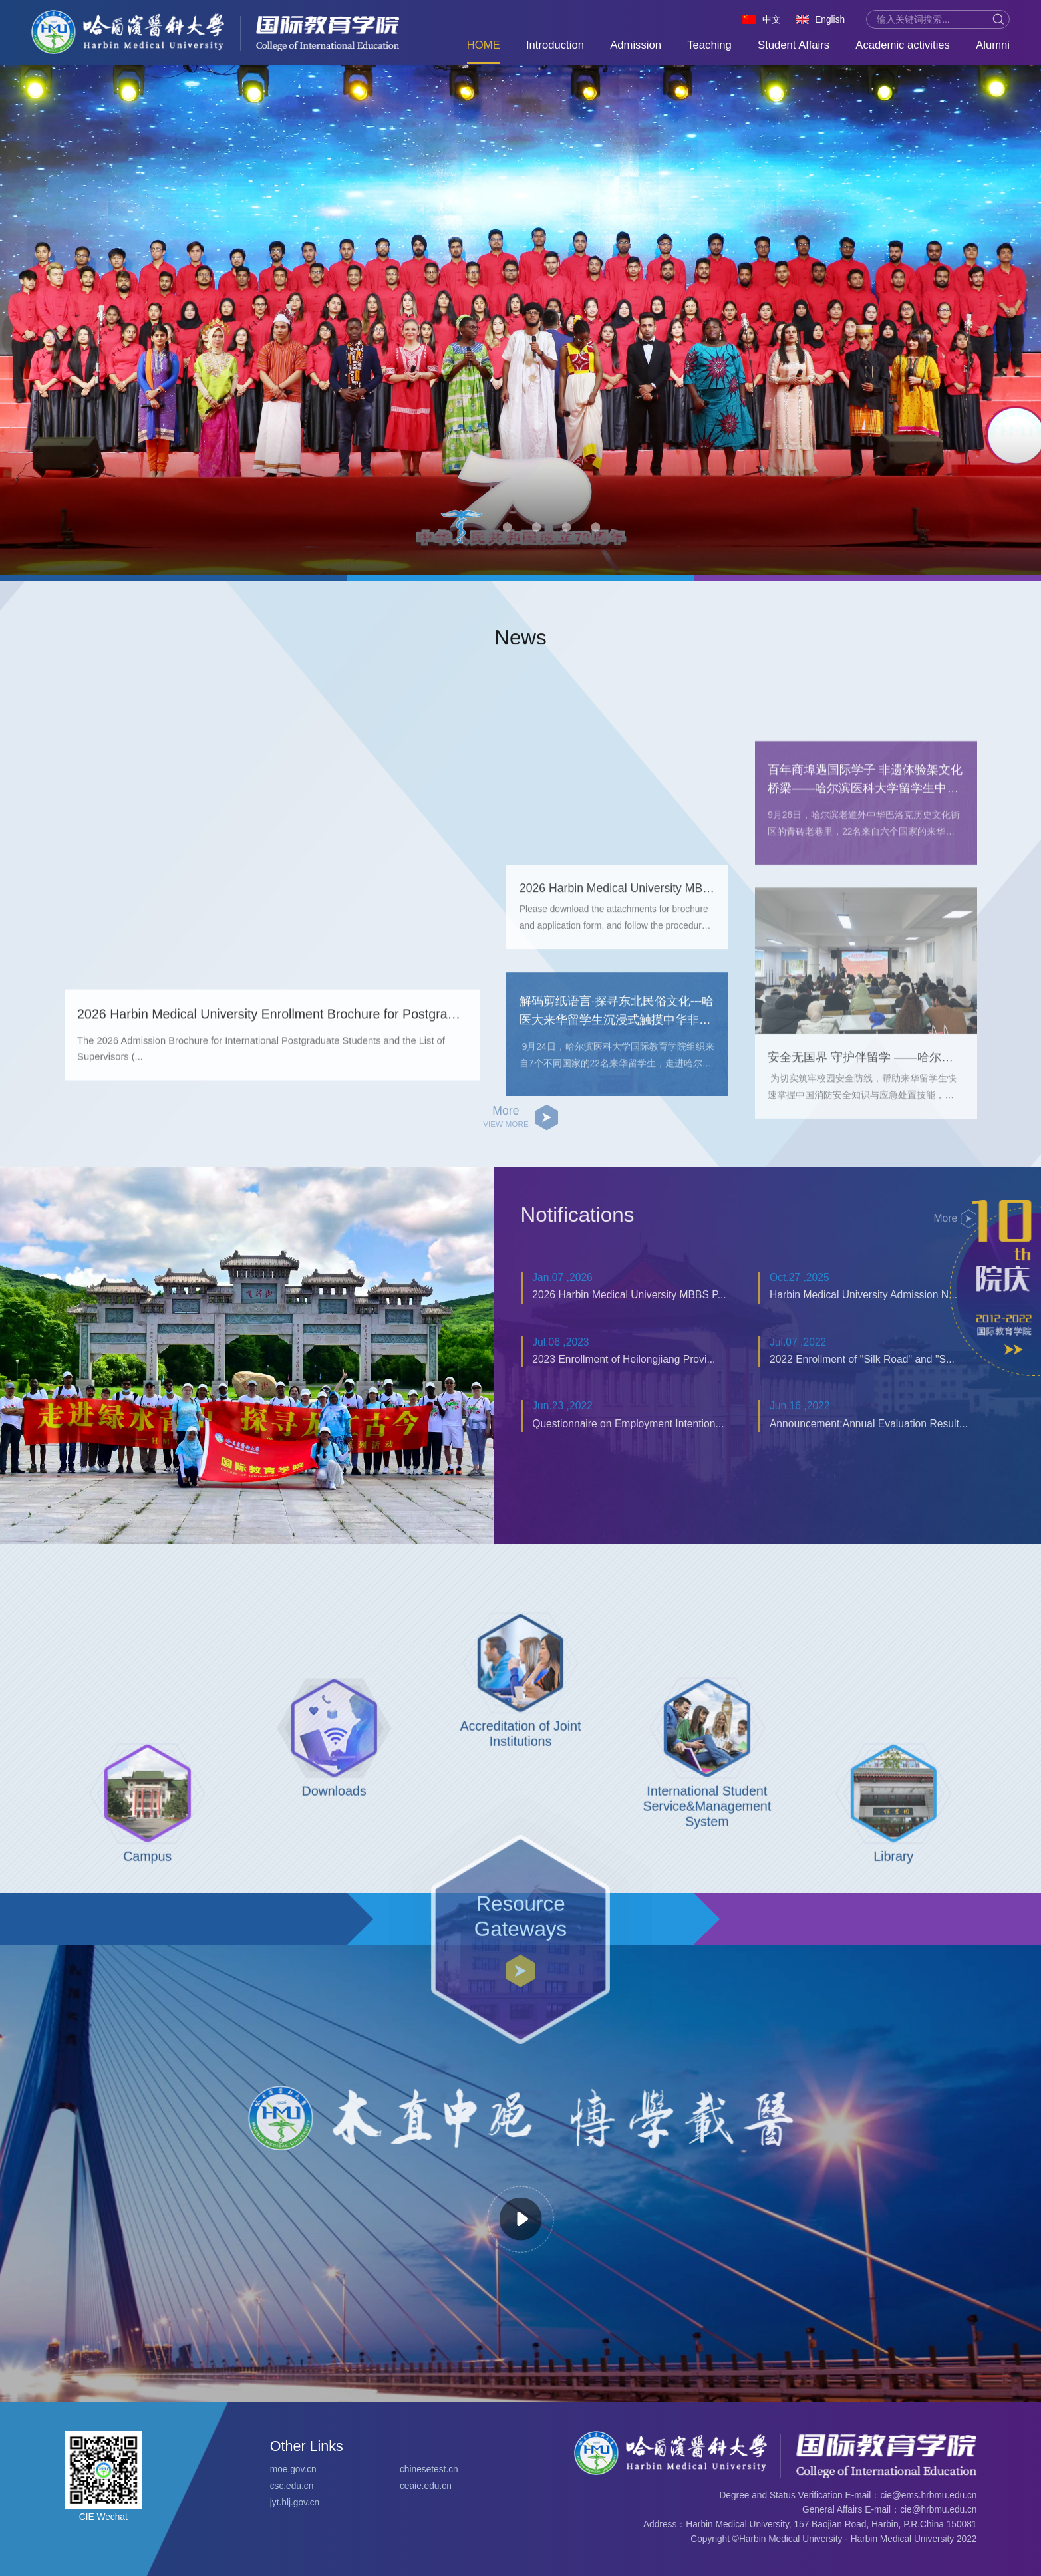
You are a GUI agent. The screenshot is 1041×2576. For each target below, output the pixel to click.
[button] (461, 542)
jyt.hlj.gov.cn (294, 2502)
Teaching (709, 45)
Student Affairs (793, 45)
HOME (483, 45)
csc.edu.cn (292, 2486)
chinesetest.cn (429, 2469)
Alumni (993, 45)
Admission (635, 45)
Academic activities (902, 45)
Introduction (555, 45)
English (830, 20)
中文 (771, 20)
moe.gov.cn (293, 2469)
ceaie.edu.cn (426, 2486)
